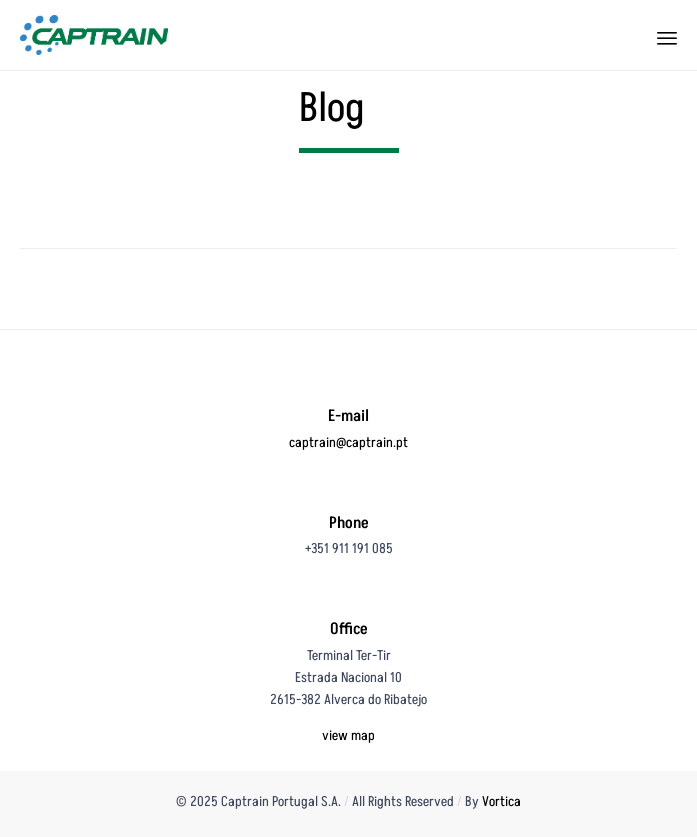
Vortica (501, 801)
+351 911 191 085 (349, 548)
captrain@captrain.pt (348, 442)
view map (348, 735)
